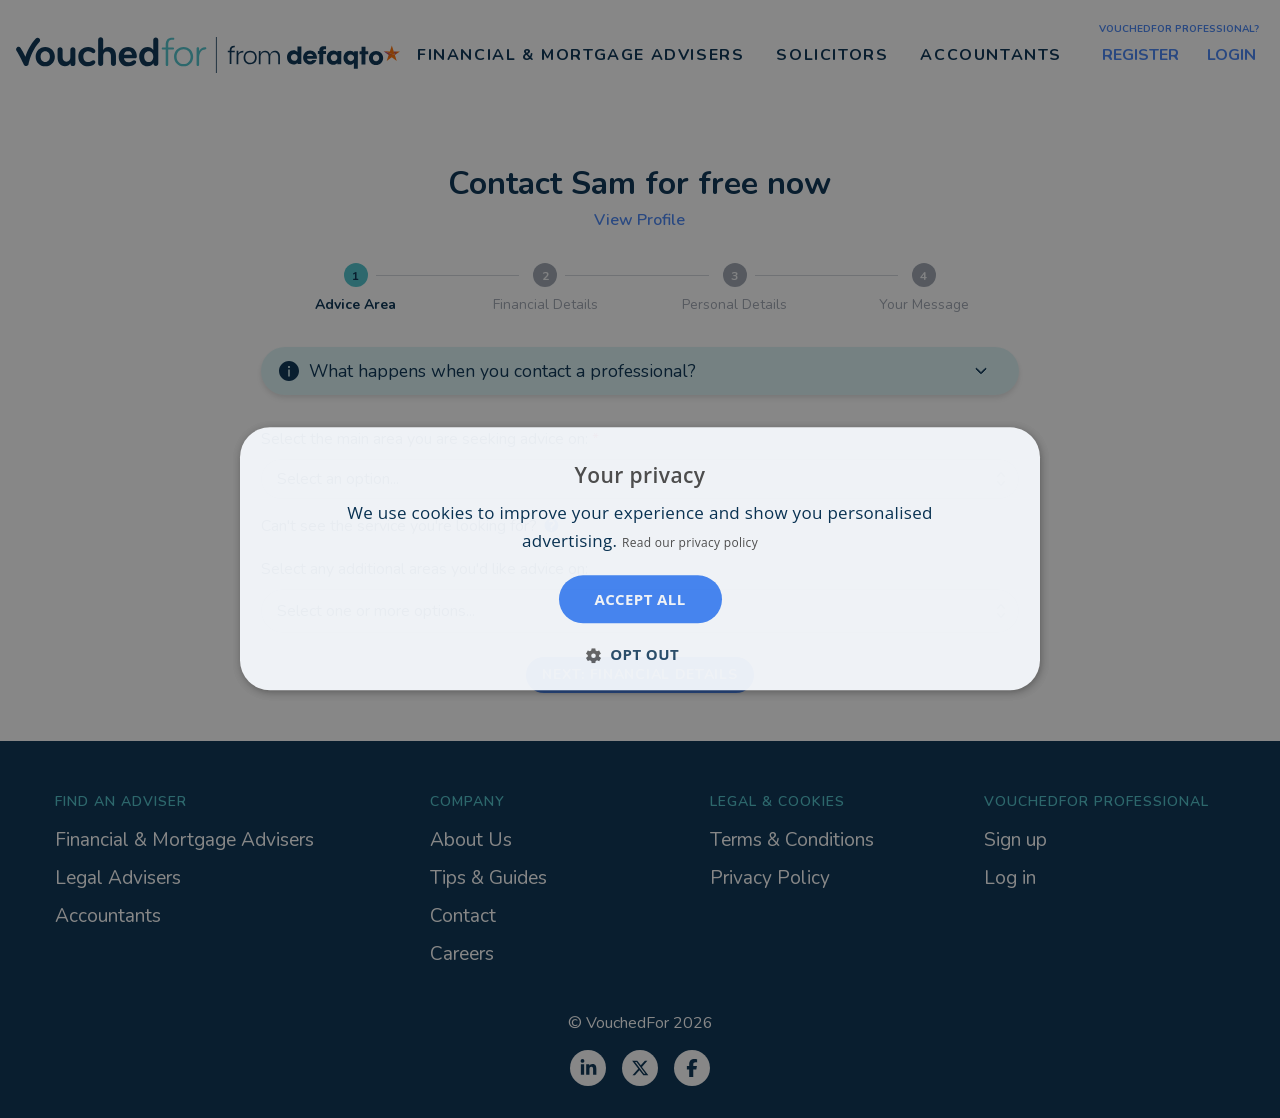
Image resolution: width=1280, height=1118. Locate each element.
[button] (640, 655)
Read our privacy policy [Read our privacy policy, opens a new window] (690, 543)
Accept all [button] (639, 600)
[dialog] (640, 558)
